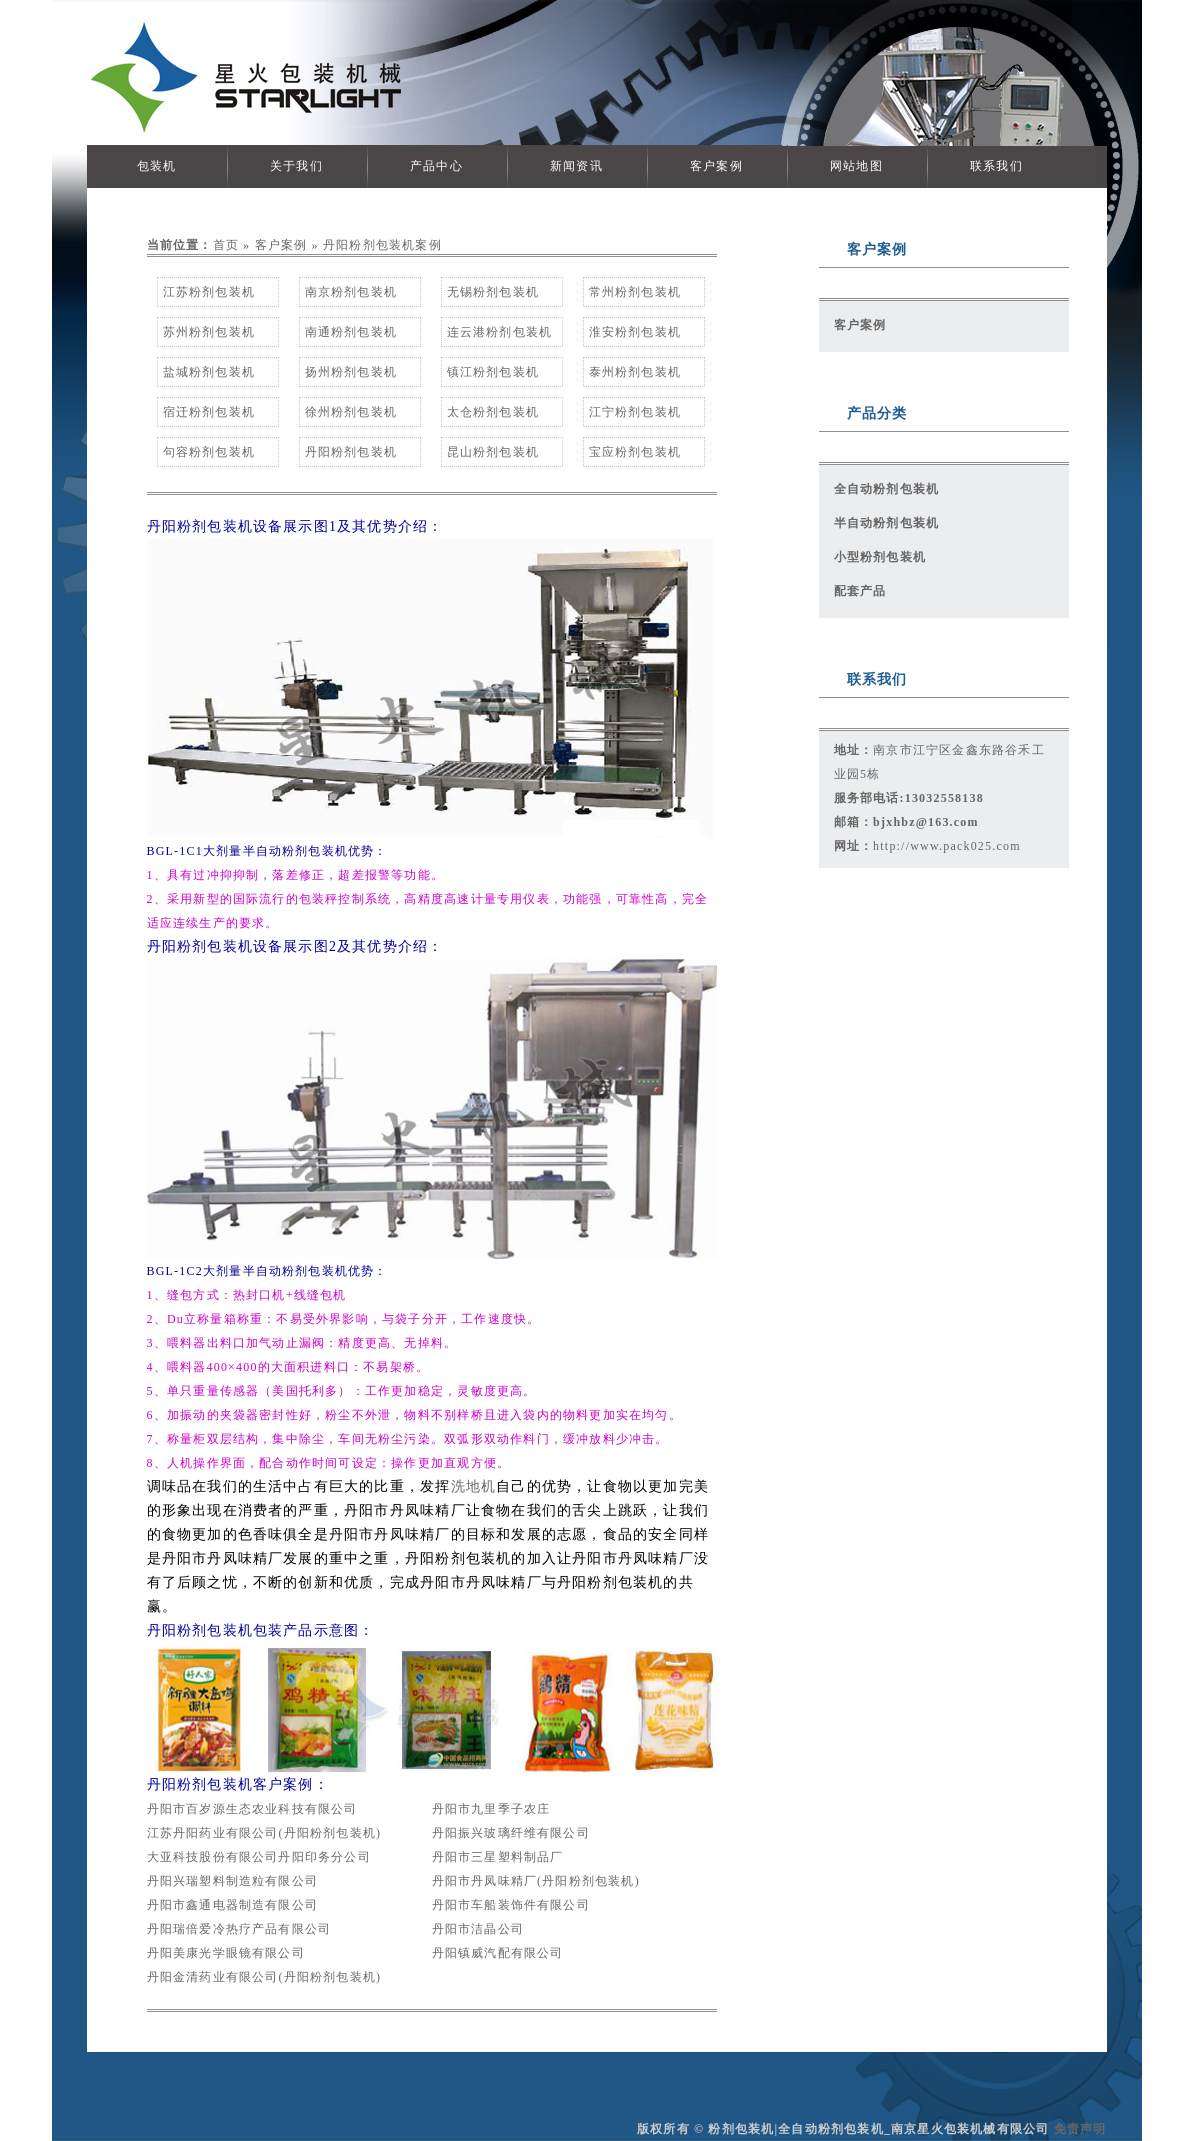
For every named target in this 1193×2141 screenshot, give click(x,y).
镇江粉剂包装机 (493, 372)
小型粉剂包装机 (880, 557)
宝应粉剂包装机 (635, 452)
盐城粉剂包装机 (209, 372)
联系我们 (996, 166)
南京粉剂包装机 (351, 292)
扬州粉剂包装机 (351, 372)
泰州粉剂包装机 (635, 372)
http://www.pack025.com (947, 846)
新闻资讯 (576, 166)
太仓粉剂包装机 (493, 412)
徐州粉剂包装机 (351, 412)
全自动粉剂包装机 (887, 489)
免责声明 (1080, 2129)
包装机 (157, 166)
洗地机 (474, 1486)
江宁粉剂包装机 (635, 412)
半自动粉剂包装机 (887, 523)
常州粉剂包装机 (635, 292)
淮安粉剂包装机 (635, 332)
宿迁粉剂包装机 (209, 412)
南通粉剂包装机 (351, 332)
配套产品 (860, 591)
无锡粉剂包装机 (493, 292)
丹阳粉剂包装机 (351, 452)
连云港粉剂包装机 (500, 332)
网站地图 (856, 166)
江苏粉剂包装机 (209, 292)
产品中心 (436, 166)
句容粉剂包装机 (209, 452)
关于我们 (296, 166)
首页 (226, 245)
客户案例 (716, 166)
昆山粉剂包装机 (493, 452)
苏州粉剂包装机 (209, 332)
